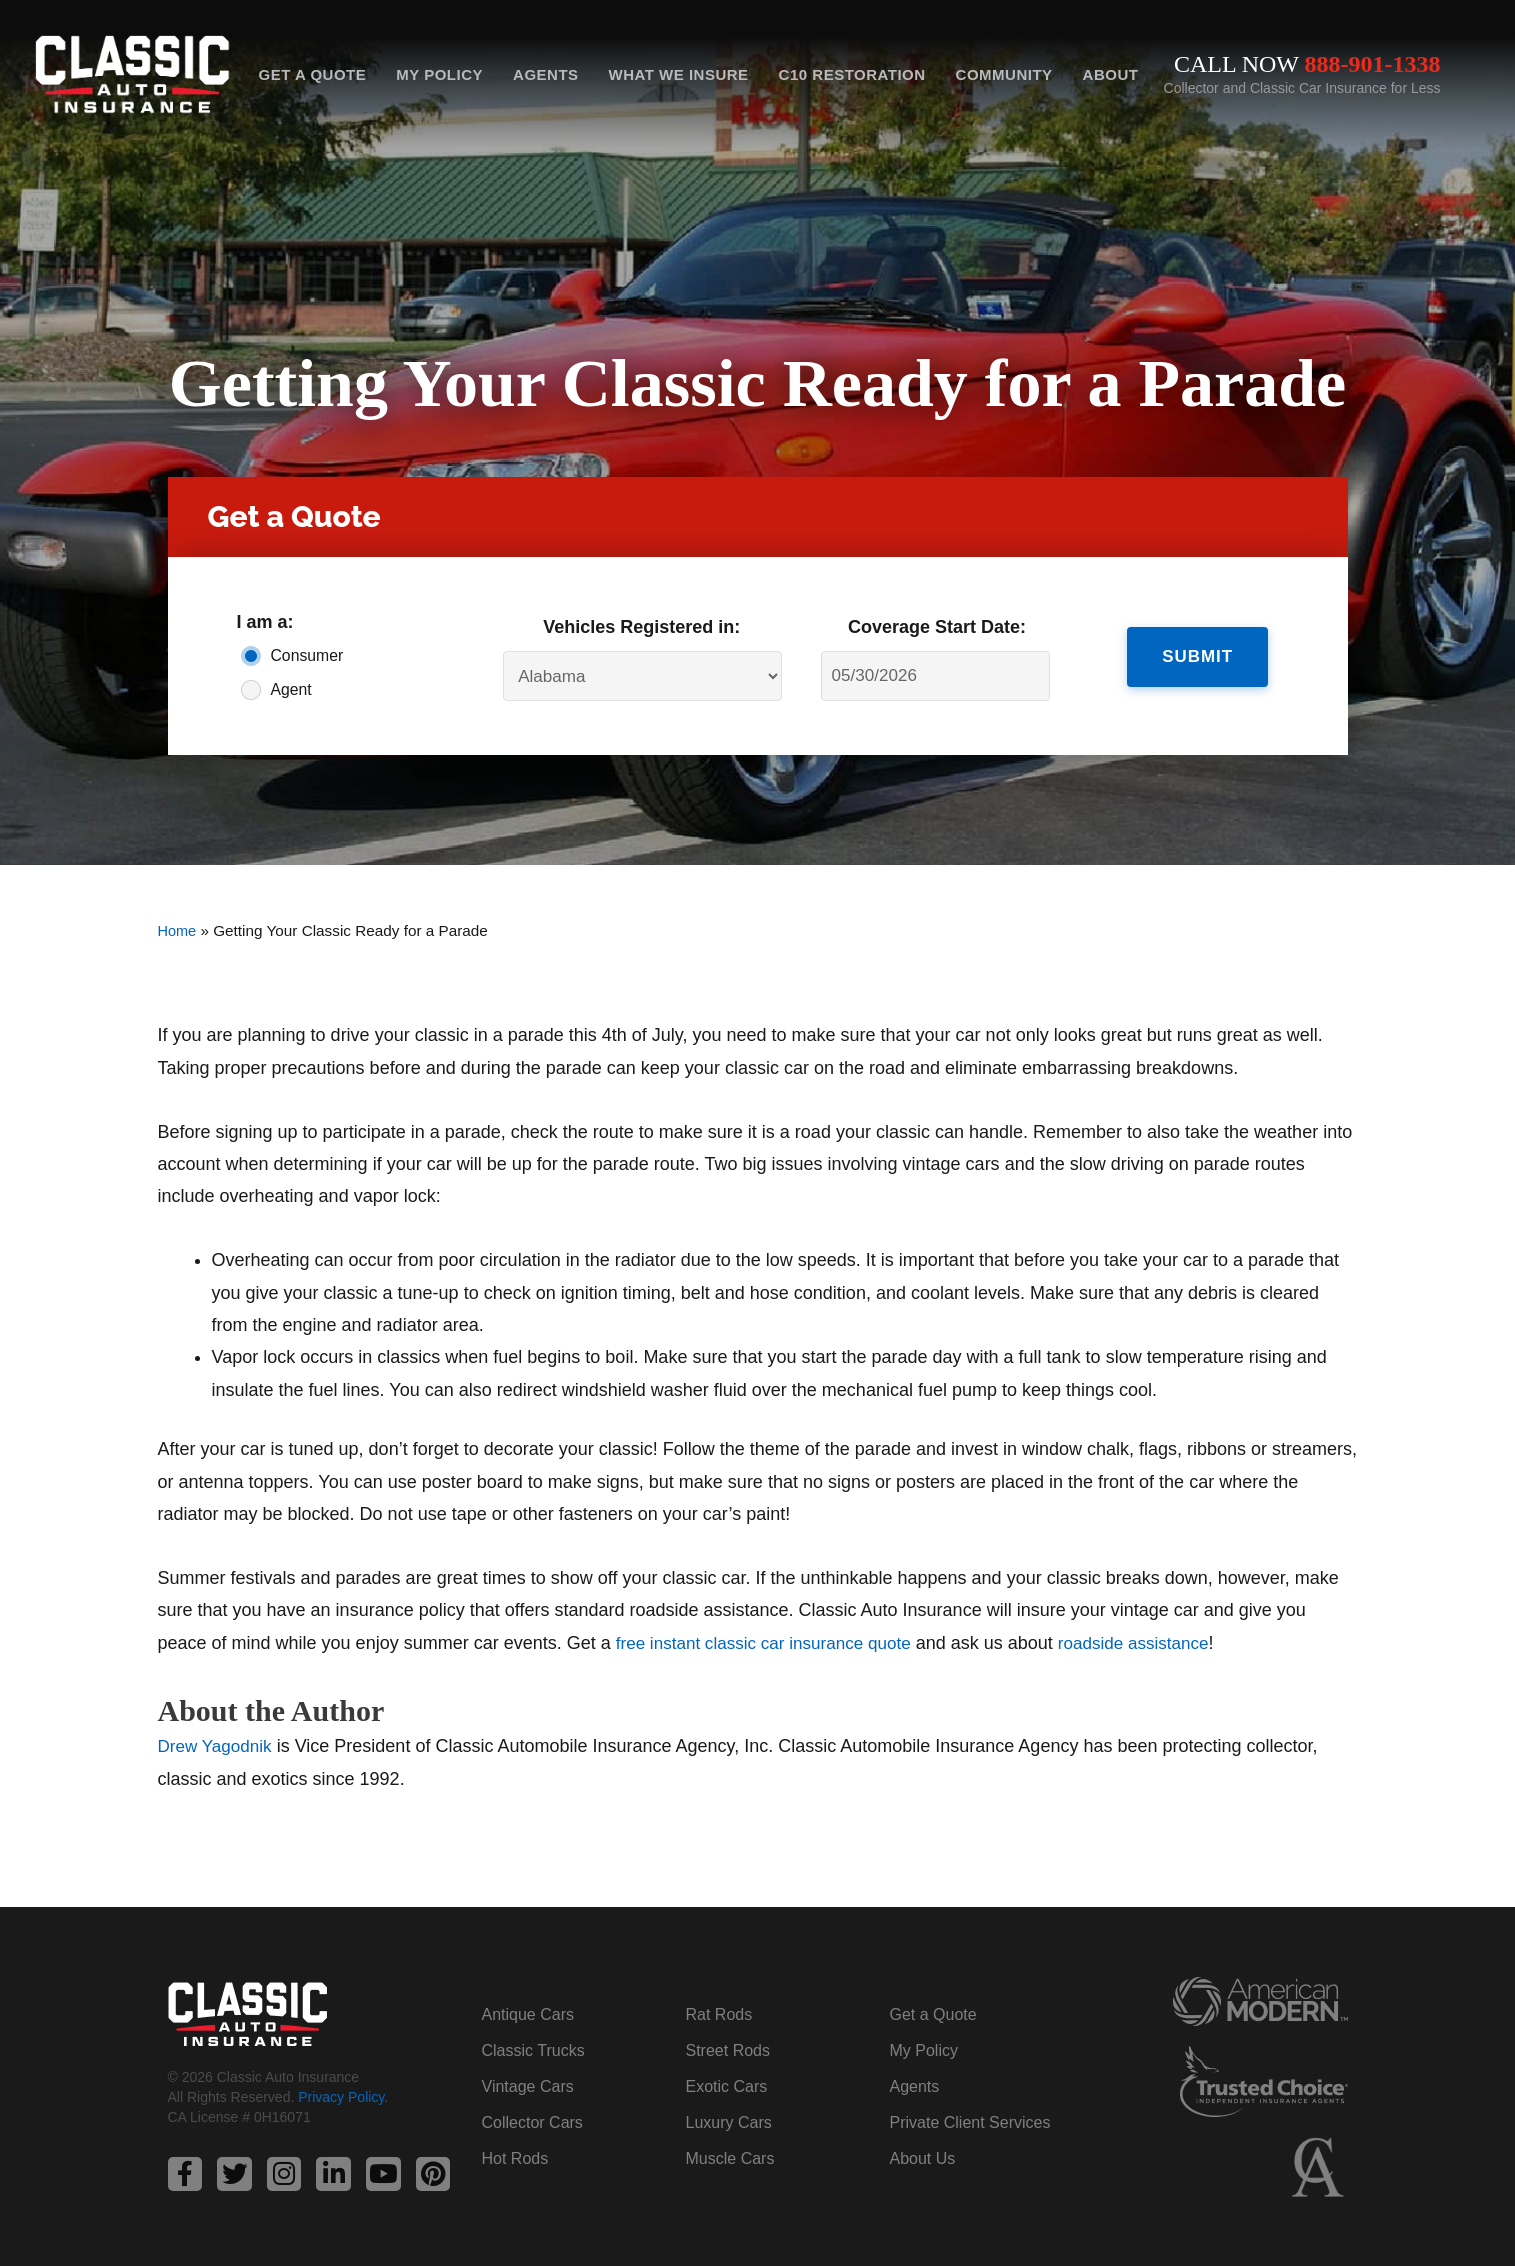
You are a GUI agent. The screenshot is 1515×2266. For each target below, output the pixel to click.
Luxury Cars (729, 2121)
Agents (546, 74)
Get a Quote (313, 74)
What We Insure (679, 74)
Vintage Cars (528, 2085)
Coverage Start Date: (937, 627)
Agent (291, 689)
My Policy (439, 74)
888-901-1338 (1373, 64)
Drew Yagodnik (218, 1746)
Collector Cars (532, 2121)
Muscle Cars (730, 2157)
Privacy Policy (341, 2098)
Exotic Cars (727, 2085)
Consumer (307, 655)
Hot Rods (515, 2157)
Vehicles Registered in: (641, 627)
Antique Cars (528, 2013)
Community (1004, 74)
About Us (923, 2157)
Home (178, 930)
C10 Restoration (852, 74)
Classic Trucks (533, 2049)
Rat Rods (719, 2013)
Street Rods (728, 2049)
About (1111, 74)
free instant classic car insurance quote (771, 1643)
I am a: (265, 622)
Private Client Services (970, 2121)
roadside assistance (1153, 1643)
